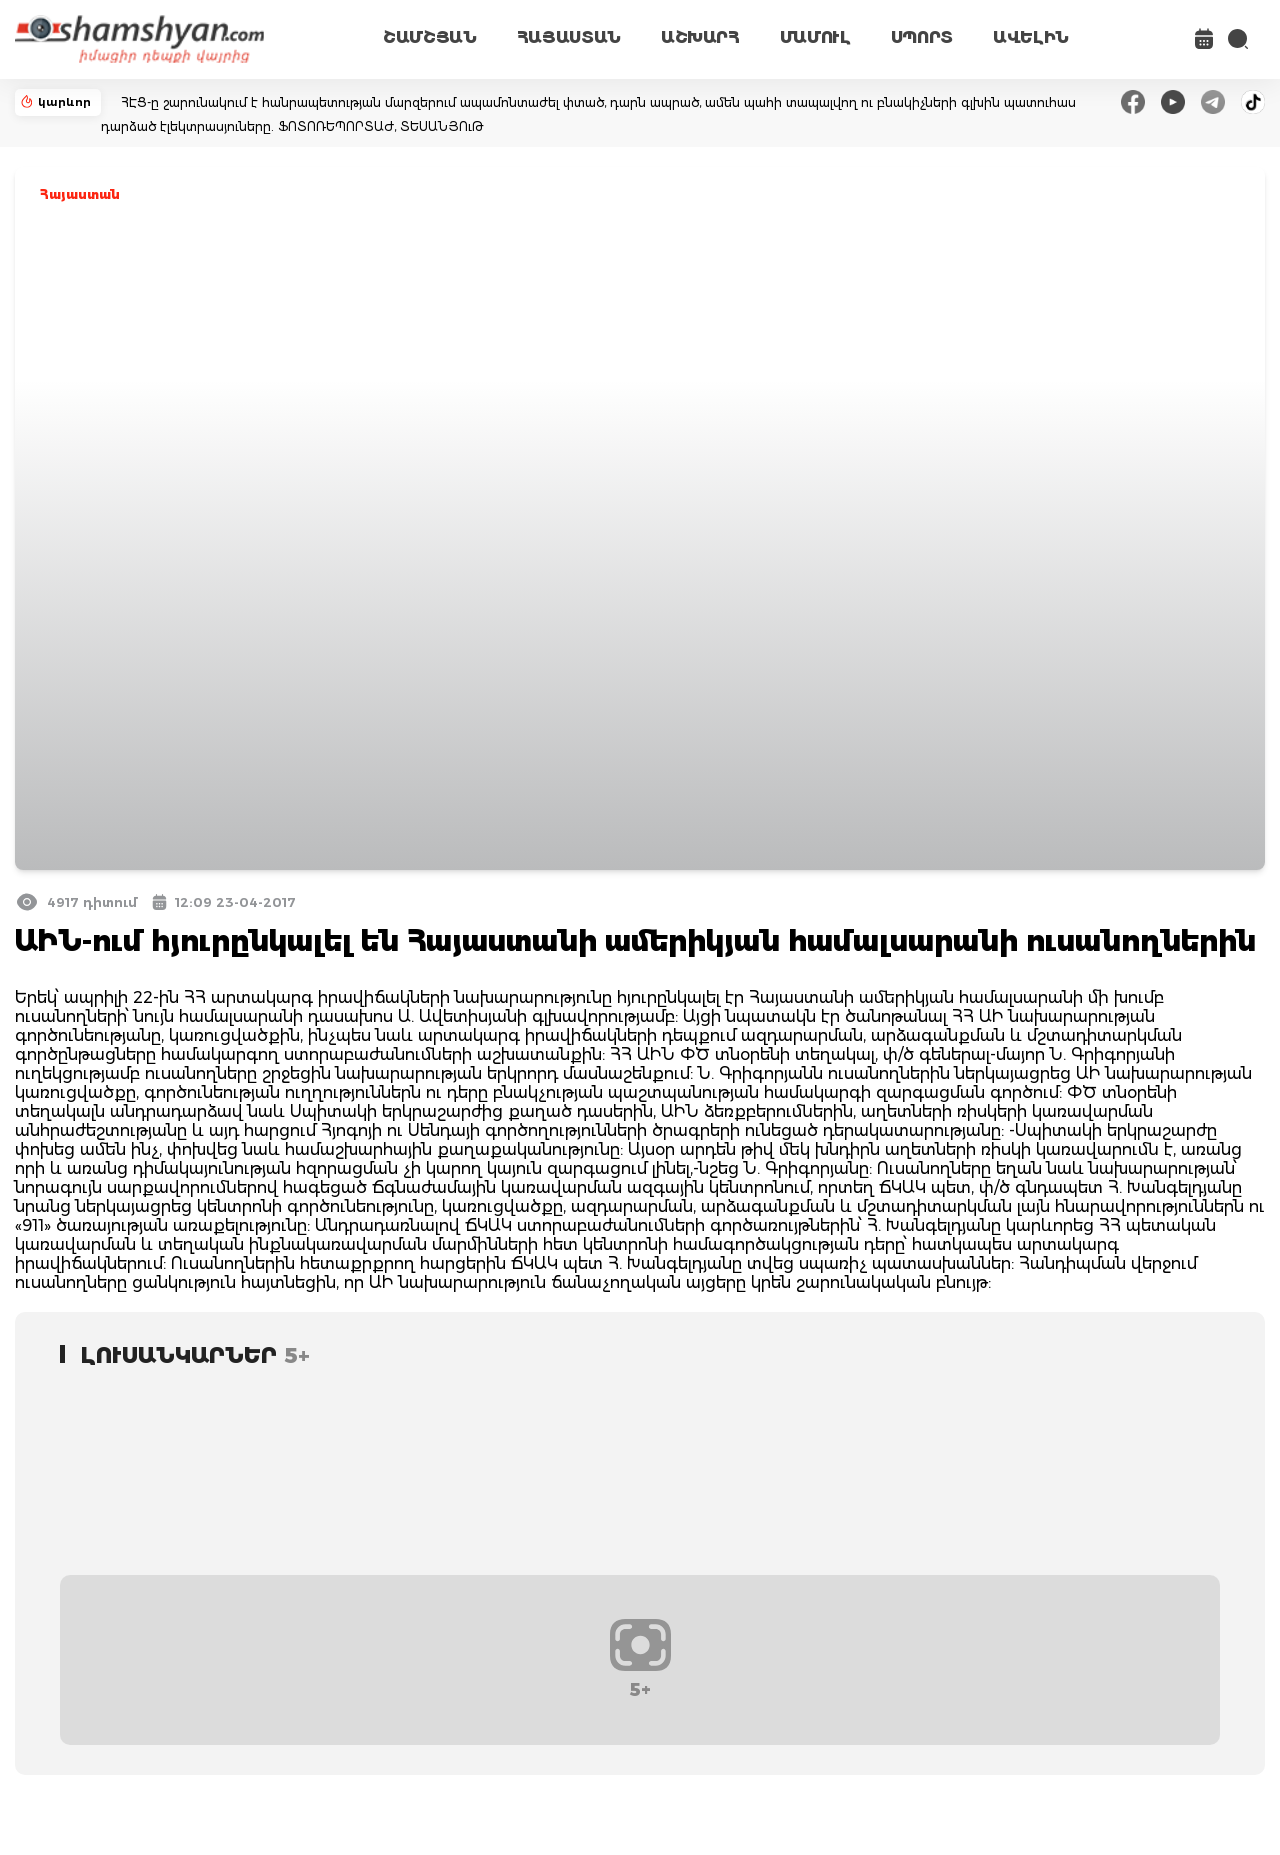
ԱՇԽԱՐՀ (700, 37)
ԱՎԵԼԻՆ (1031, 37)
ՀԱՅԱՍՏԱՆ (569, 37)
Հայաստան (80, 194)
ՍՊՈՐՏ (922, 37)
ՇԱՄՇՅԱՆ (430, 37)
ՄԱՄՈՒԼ (815, 37)
